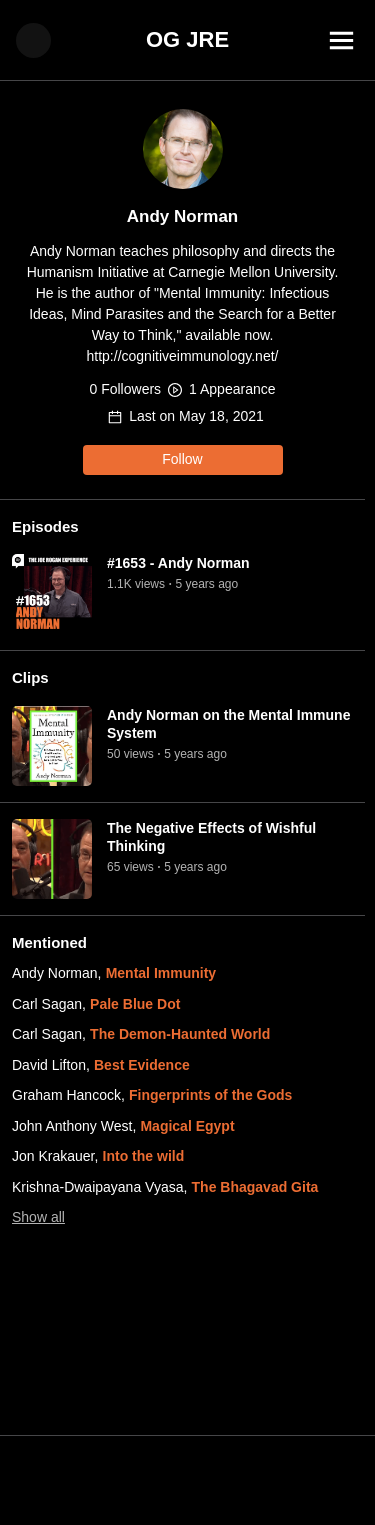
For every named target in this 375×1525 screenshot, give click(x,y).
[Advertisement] (187, 1480)
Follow (182, 459)
